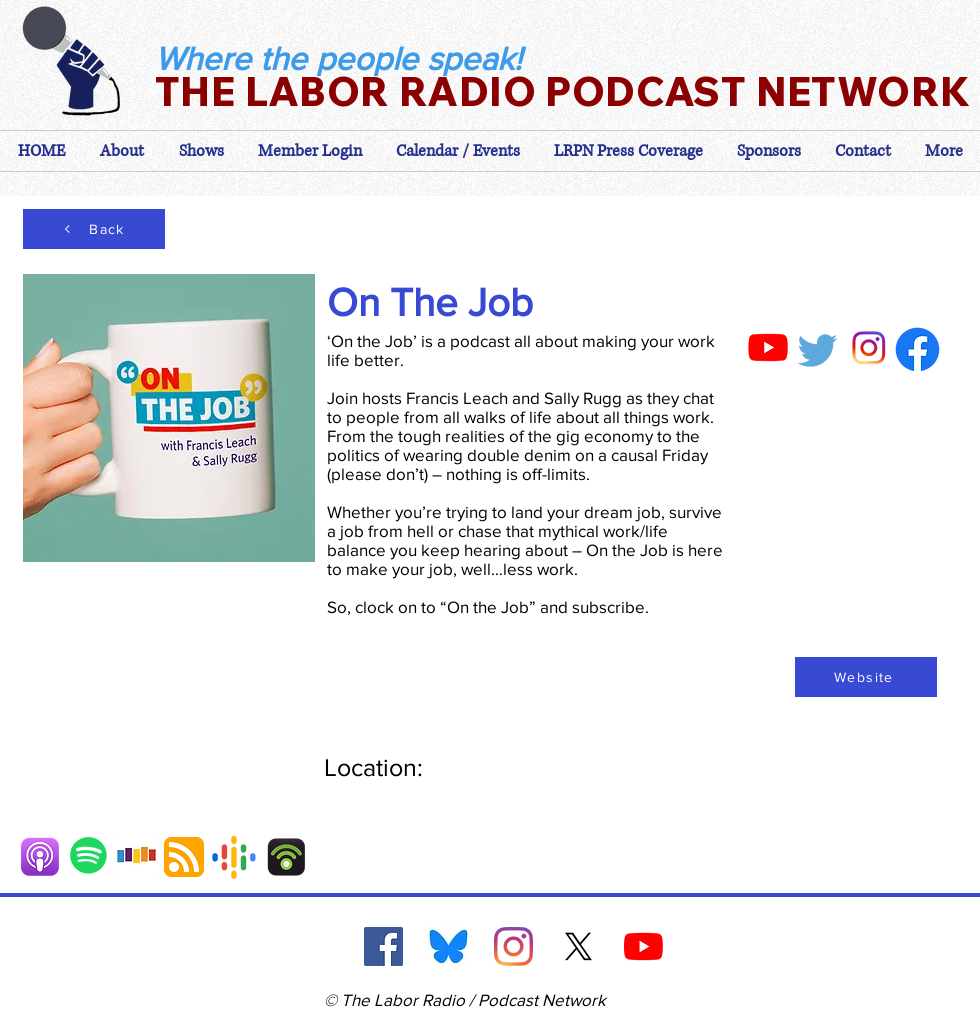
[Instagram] (513, 946)
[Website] (866, 677)
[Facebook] (383, 946)
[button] (310, 151)
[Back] (94, 229)
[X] (578, 946)
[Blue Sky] (448, 946)
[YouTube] (643, 946)
